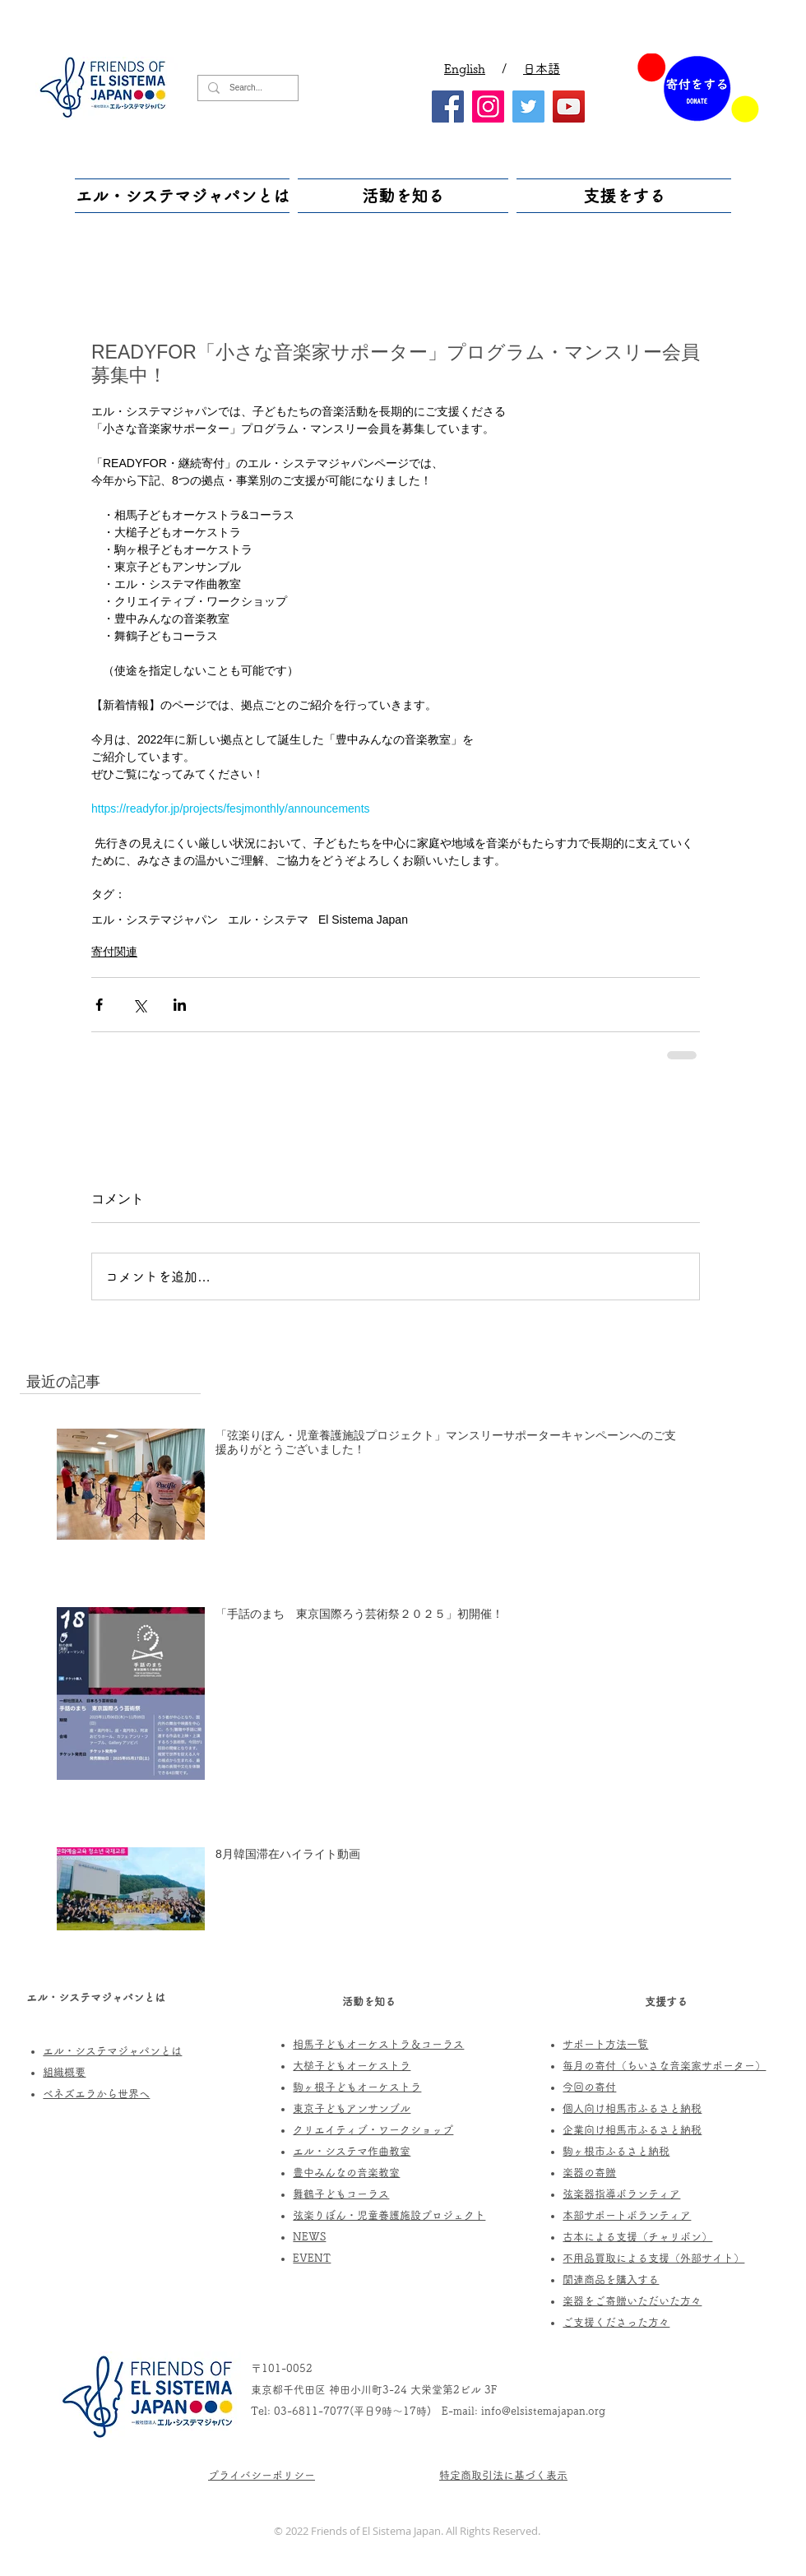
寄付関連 (114, 951)
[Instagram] (488, 106)
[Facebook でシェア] (99, 1004)
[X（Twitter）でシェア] (139, 1004)
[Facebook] (448, 106)
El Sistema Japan (363, 919)
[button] (184, 195)
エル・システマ (268, 919)
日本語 (541, 69)
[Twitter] (528, 106)
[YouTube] (569, 106)
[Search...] (246, 88)
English (464, 69)
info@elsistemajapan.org (543, 2411)
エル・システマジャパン (154, 919)
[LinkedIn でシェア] (180, 1004)
